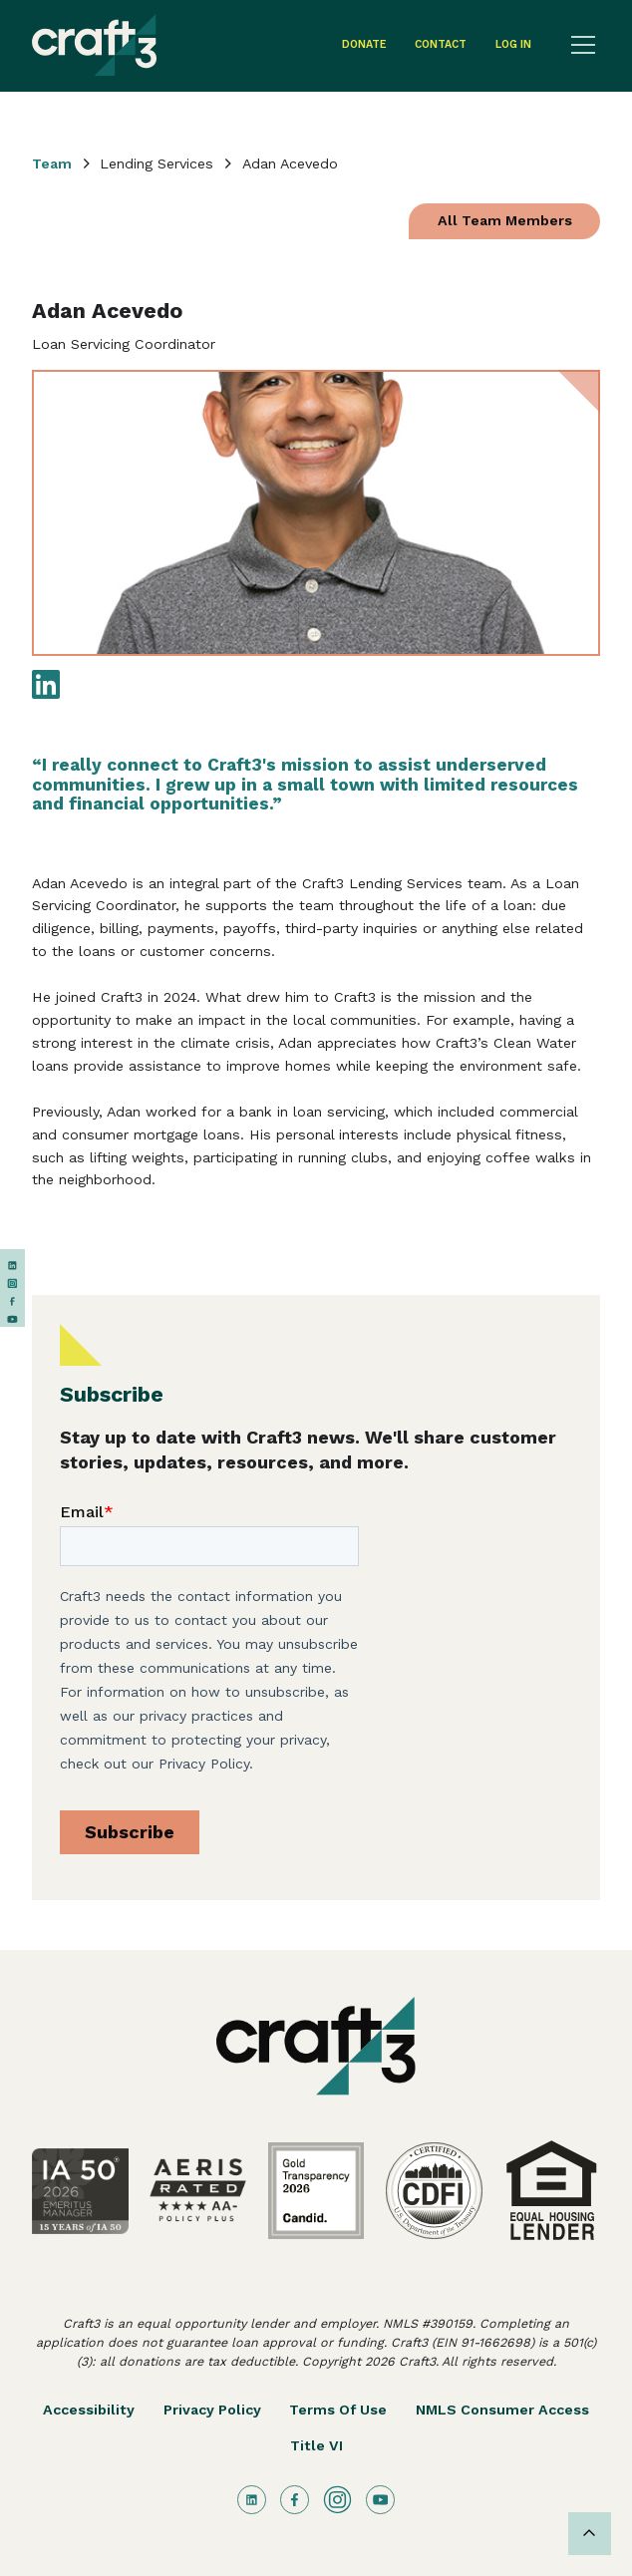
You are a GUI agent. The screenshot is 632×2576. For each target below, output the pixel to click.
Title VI (316, 2445)
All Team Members (505, 220)
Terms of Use (338, 2409)
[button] (579, 45)
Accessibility (89, 2409)
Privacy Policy (212, 2409)
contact (441, 44)
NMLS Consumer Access (502, 2409)
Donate (364, 44)
